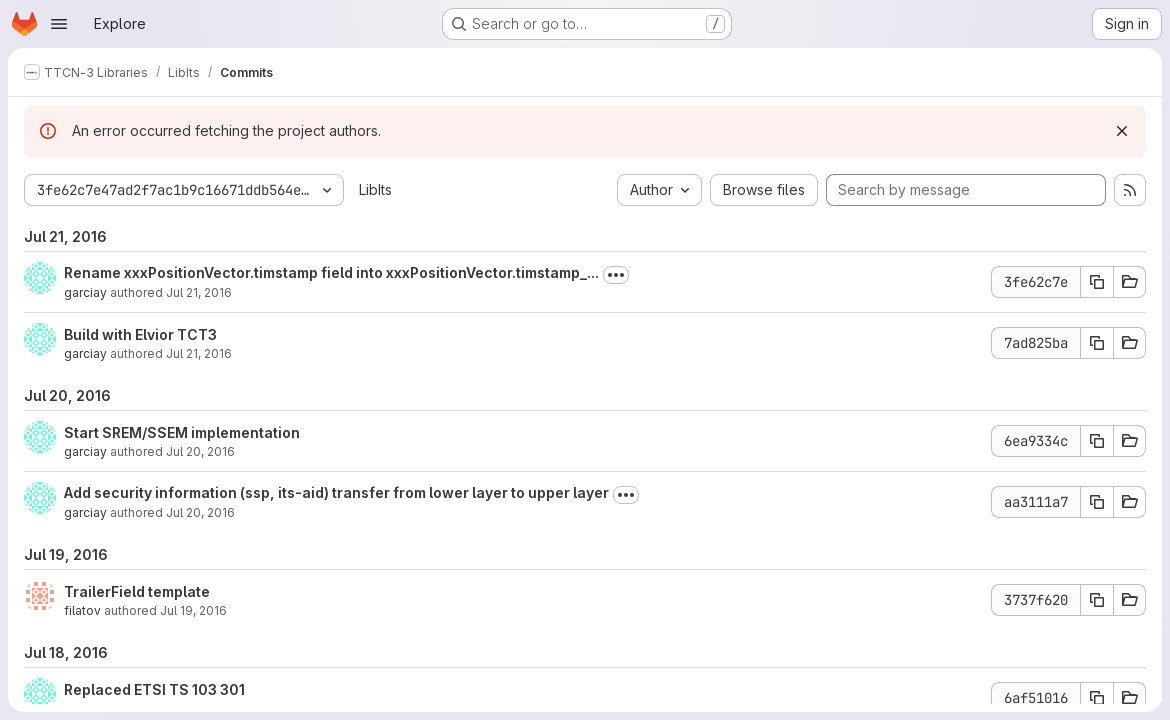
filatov (82, 610)
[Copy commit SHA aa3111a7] (1097, 502)
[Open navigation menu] (59, 24)
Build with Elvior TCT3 (140, 334)
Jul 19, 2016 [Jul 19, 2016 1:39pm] (193, 610)
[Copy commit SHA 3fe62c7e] (1097, 282)
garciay (85, 292)
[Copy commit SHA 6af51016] (1097, 698)
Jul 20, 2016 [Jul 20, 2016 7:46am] (200, 512)
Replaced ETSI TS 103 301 (154, 689)
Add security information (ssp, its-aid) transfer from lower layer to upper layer (336, 492)
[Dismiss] (1122, 131)
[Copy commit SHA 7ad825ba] (1097, 343)
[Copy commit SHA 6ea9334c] (1097, 441)
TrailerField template (137, 591)
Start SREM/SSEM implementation (182, 432)
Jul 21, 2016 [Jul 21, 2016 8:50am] (199, 292)
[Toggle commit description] (616, 275)
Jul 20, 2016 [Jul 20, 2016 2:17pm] (200, 451)
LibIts (375, 189)
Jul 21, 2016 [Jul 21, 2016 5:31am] (199, 353)
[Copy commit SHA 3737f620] (1097, 600)
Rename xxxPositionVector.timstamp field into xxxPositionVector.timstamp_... (331, 272)
